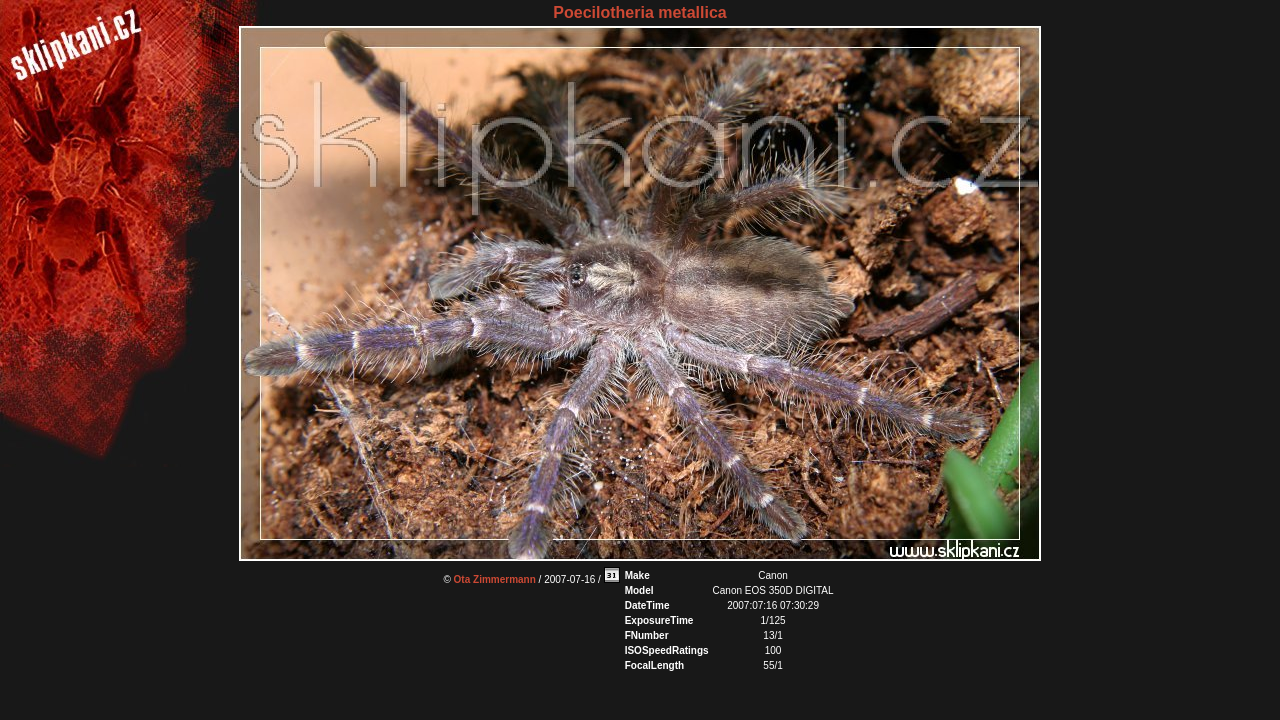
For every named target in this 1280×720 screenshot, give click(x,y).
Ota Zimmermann (495, 579)
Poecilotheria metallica (639, 12)
